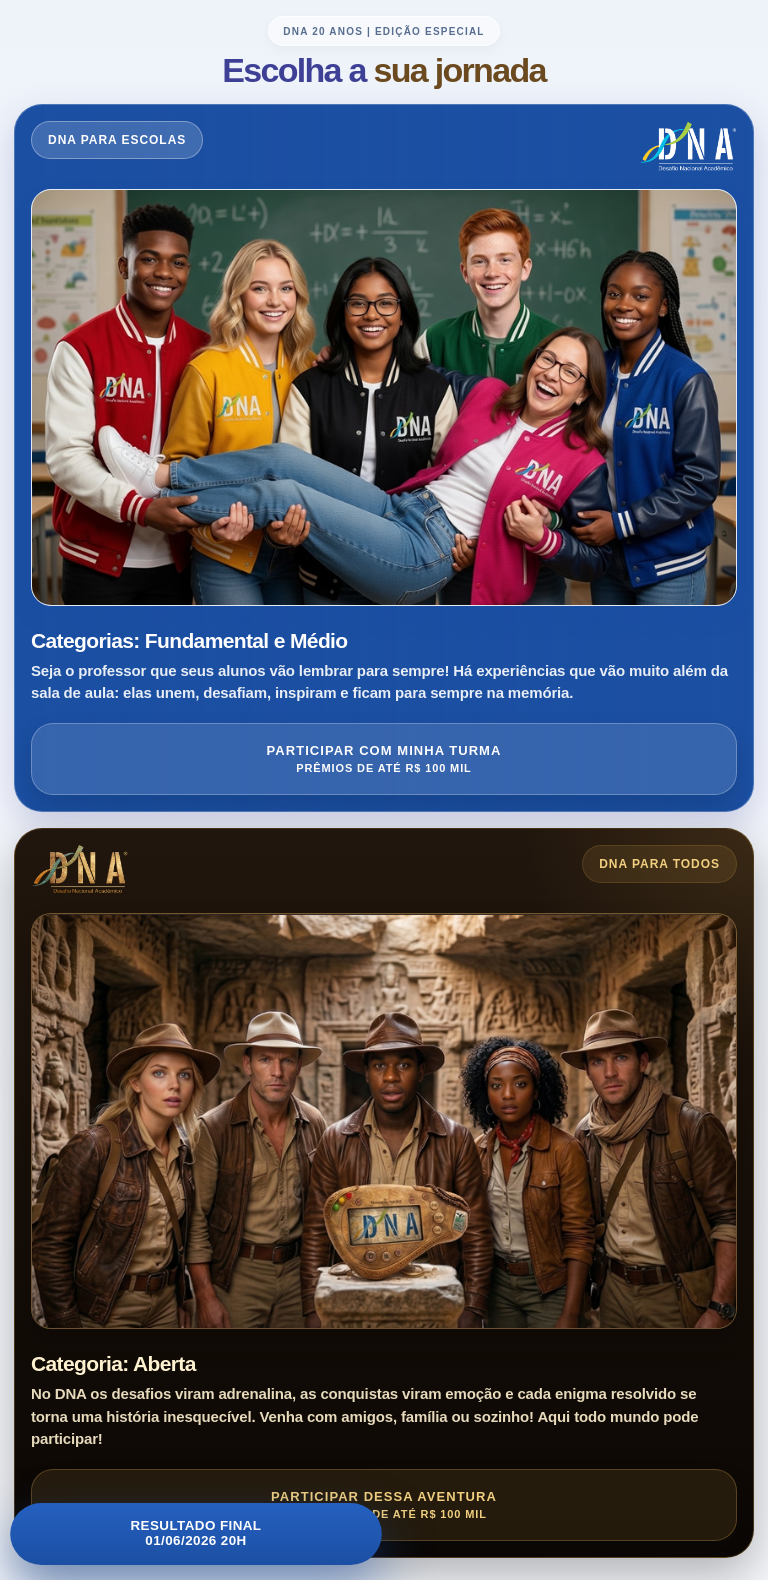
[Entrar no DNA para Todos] (384, 1193)
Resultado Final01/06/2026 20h (196, 1533)
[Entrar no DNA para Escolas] (384, 457)
